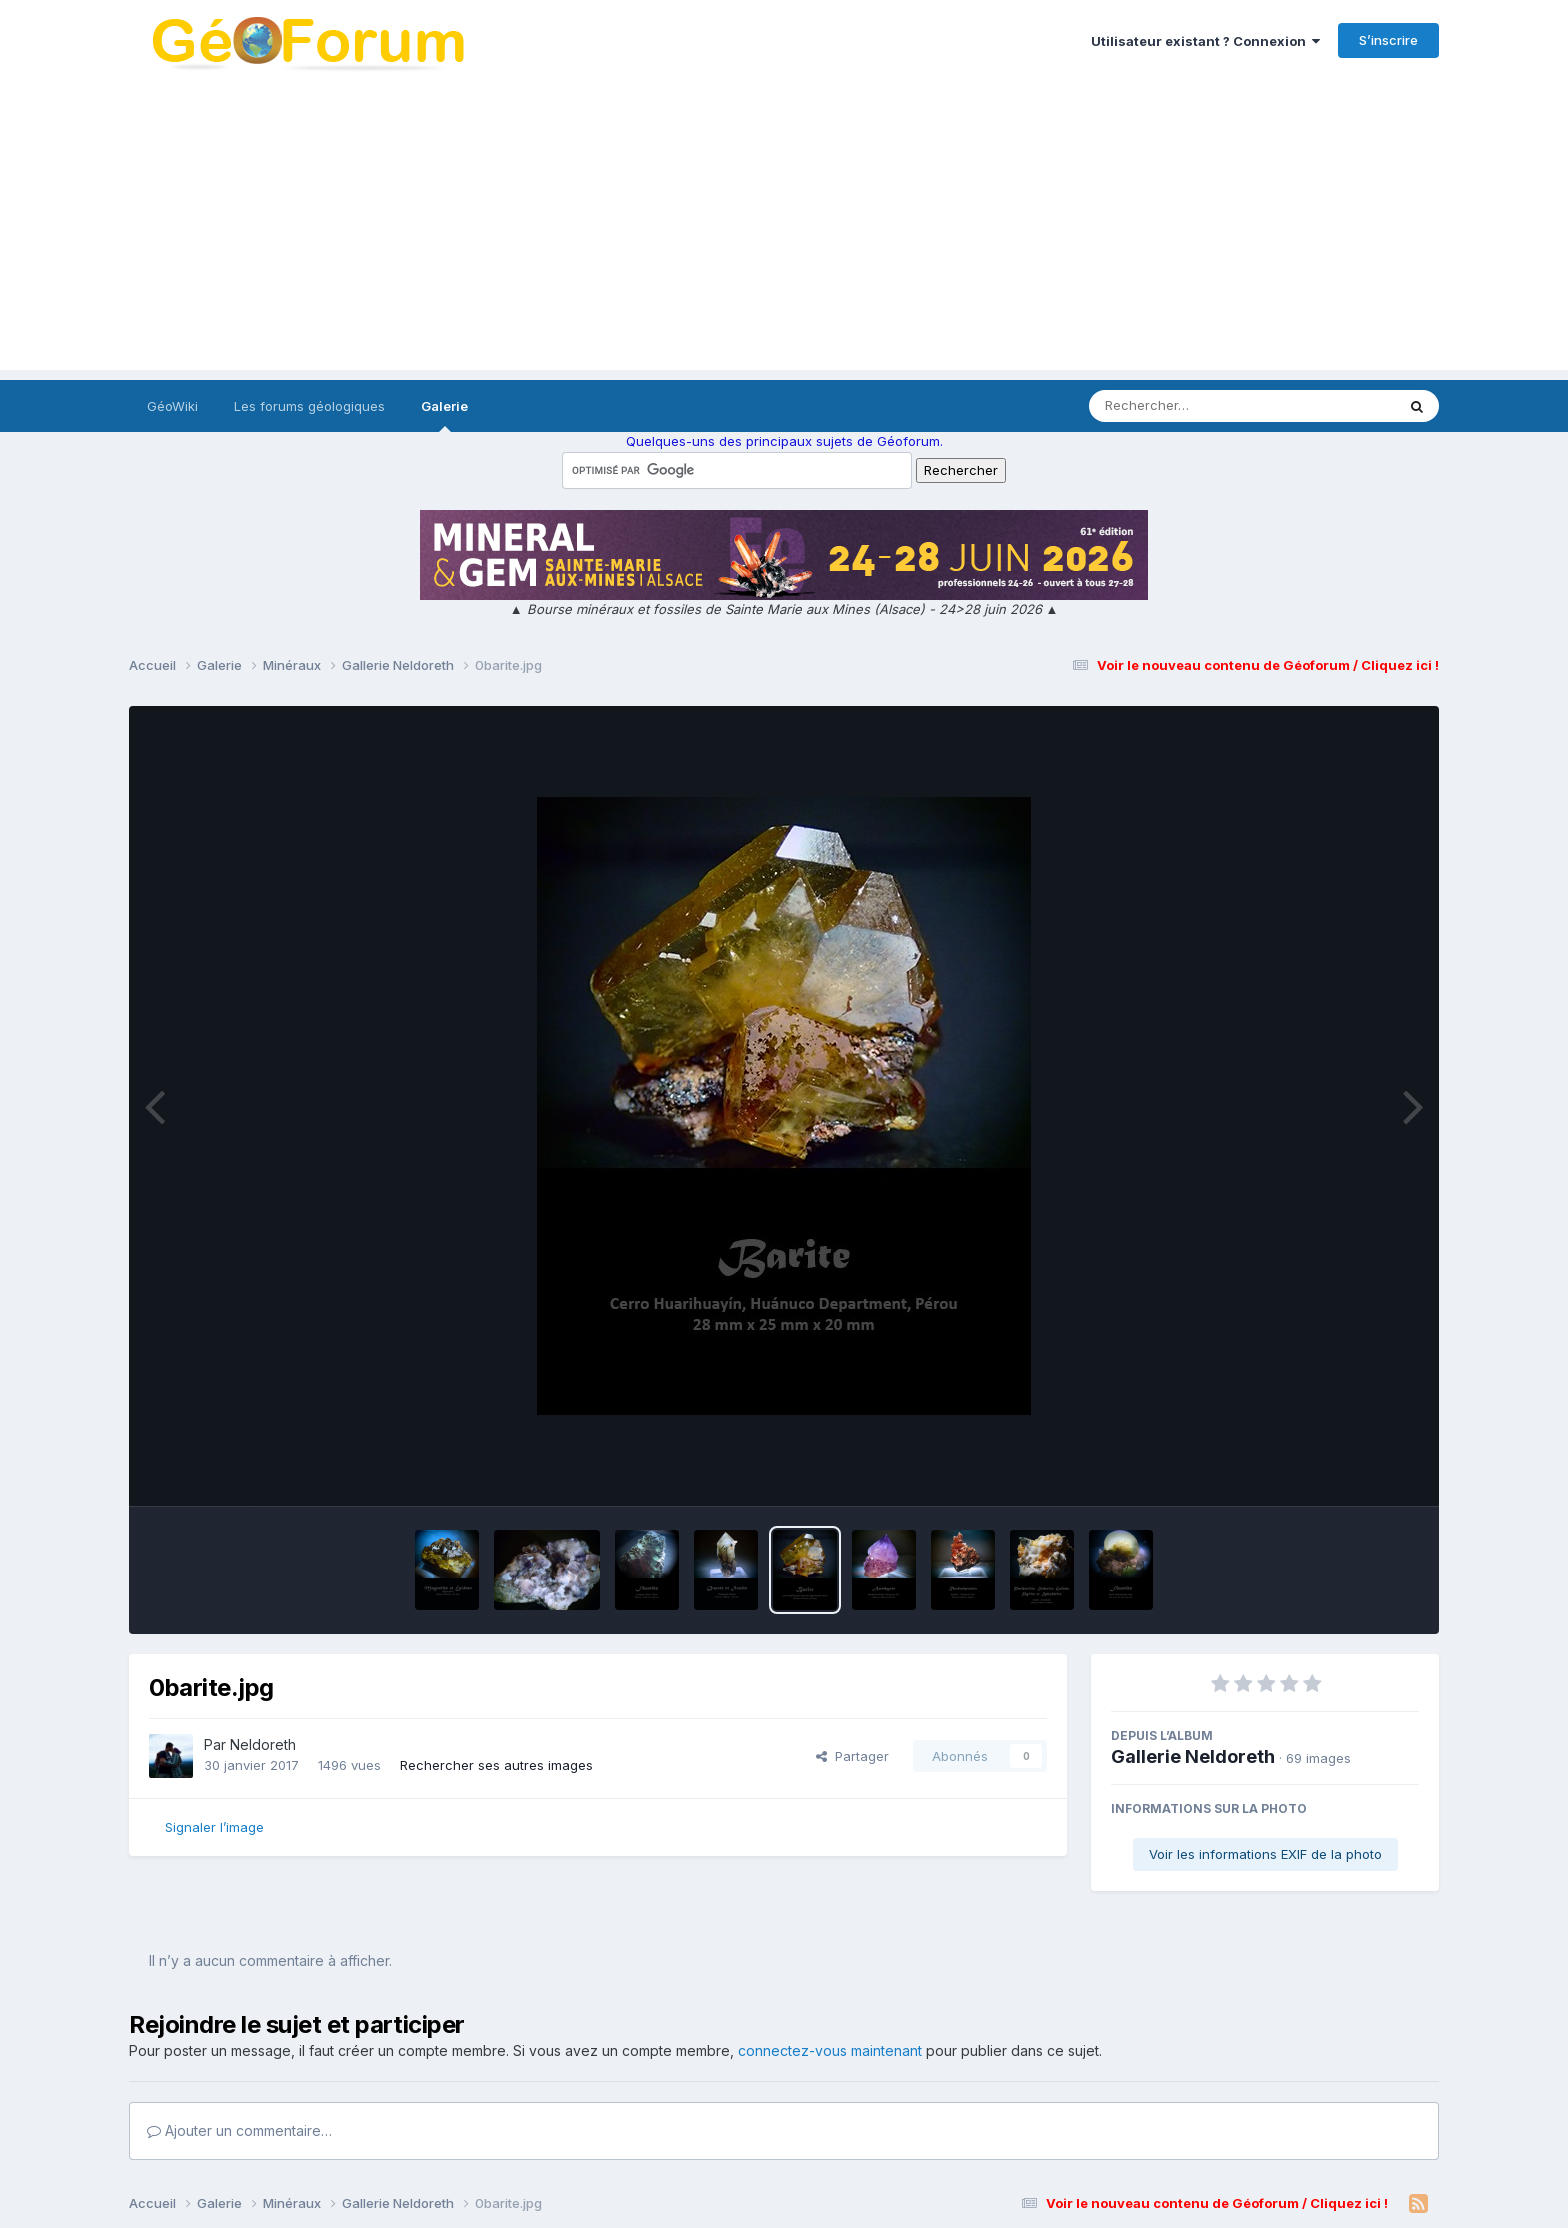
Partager (852, 1756)
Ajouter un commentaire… (239, 2130)
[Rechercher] (1184, 406)
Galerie (444, 415)
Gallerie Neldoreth (1193, 1756)
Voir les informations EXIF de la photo (1265, 1854)
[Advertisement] (784, 230)
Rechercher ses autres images (496, 1765)
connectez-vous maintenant (830, 2050)
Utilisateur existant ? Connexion (1205, 41)
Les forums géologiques (309, 406)
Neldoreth (263, 1744)
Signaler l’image (214, 1827)
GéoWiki (172, 406)
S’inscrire (1388, 40)
